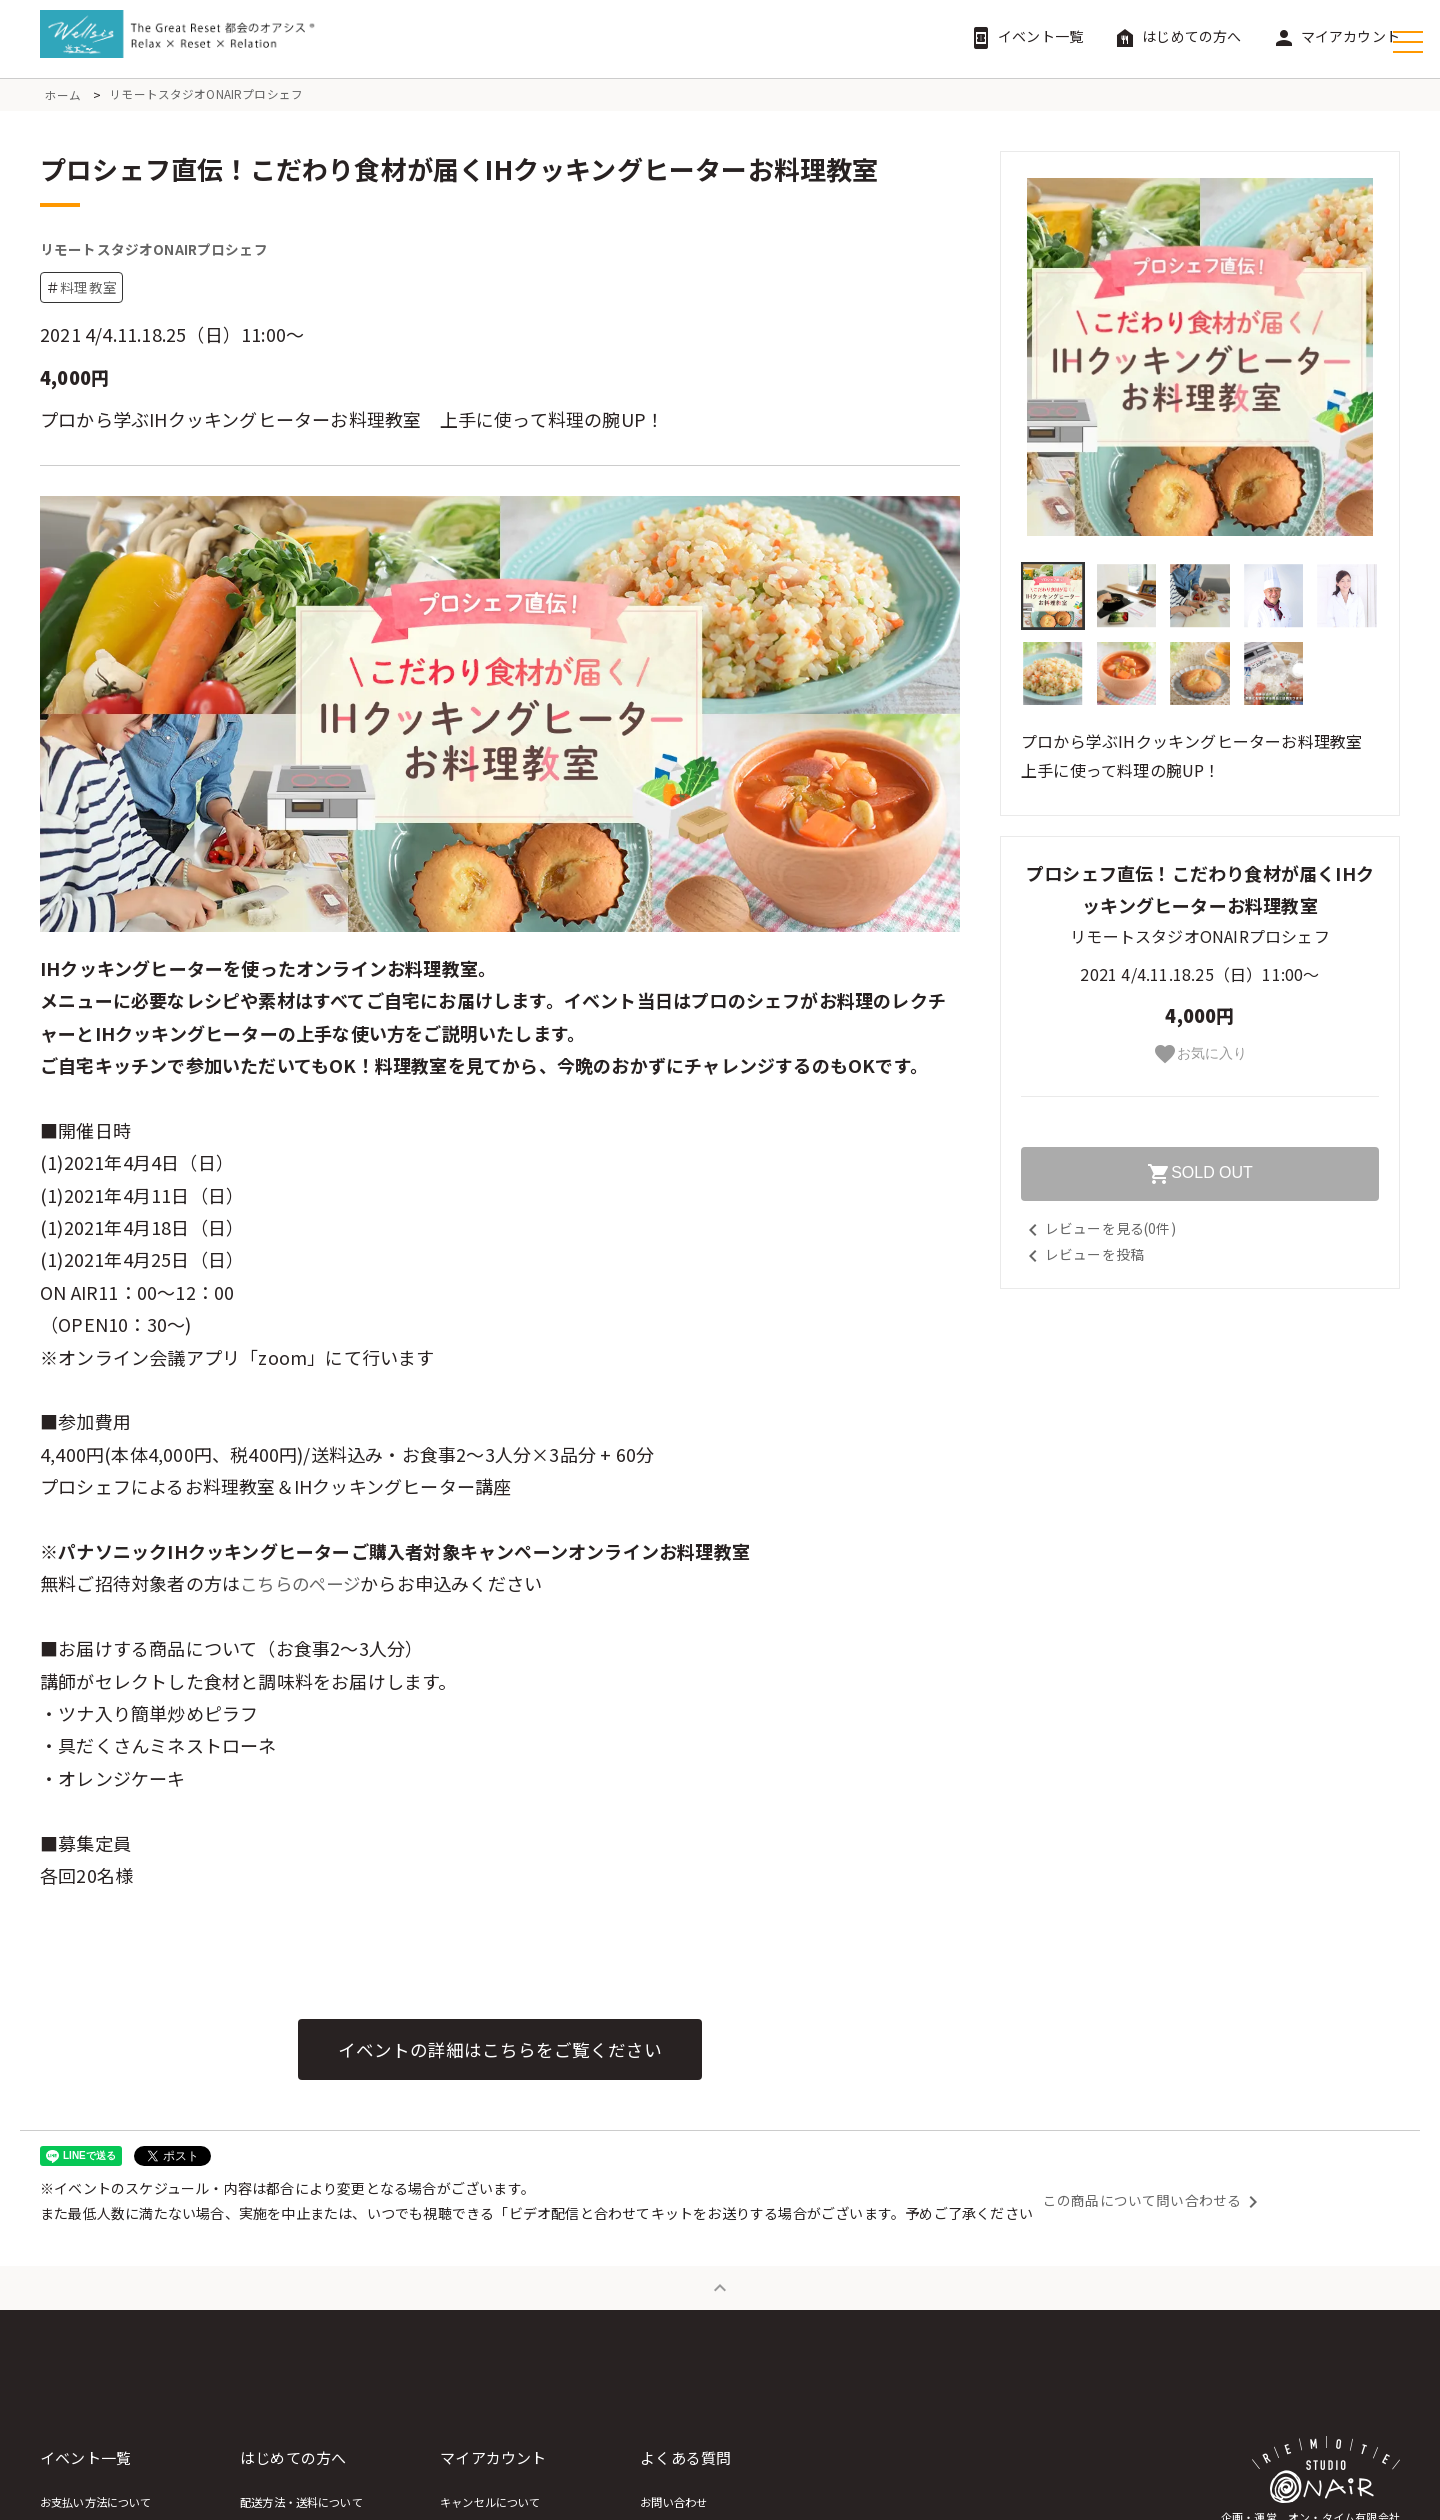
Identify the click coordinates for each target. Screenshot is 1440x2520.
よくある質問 (890, 2466)
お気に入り (1200, 1054)
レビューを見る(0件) (1099, 1228)
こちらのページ (303, 1591)
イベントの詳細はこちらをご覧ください (500, 2057)
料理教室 (88, 295)
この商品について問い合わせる (1154, 2209)
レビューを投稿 (1082, 1254)
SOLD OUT (1200, 1174)
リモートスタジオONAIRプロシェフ (206, 94)
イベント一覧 (1026, 36)
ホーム (63, 94)
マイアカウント (1336, 36)
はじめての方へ (1177, 36)
